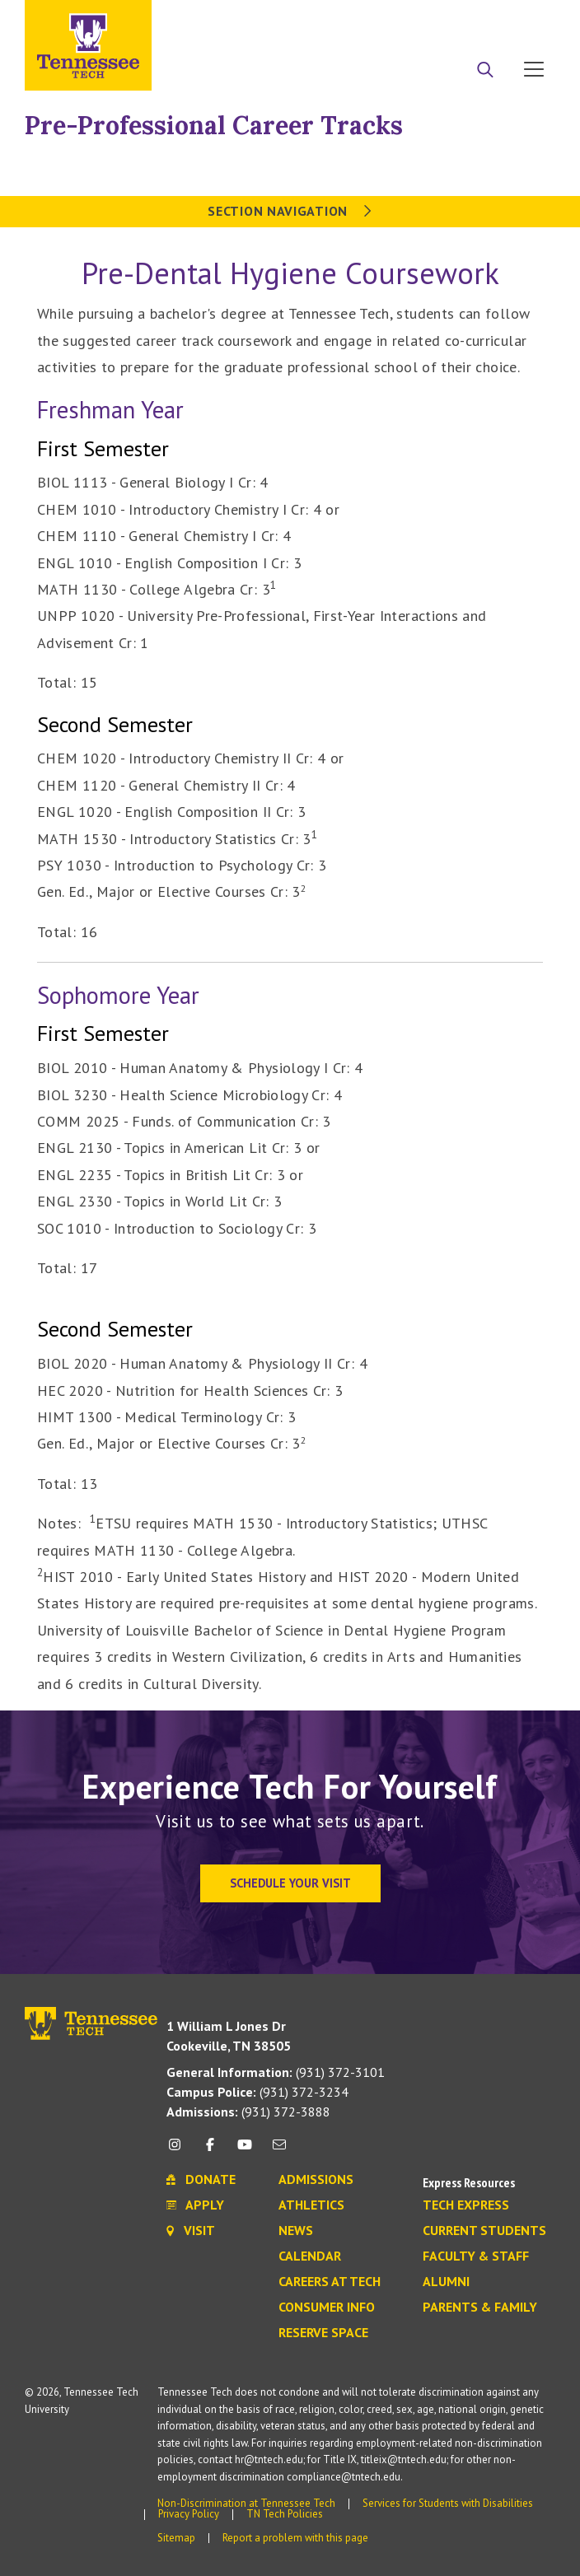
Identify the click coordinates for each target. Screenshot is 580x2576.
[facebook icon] (209, 2150)
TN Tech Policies (284, 2514)
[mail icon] (279, 2150)
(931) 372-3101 (275, 2072)
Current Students (484, 2231)
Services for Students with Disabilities (447, 2503)
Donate (468, 19)
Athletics (311, 2205)
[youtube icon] (244, 2150)
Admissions (315, 2179)
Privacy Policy (188, 2514)
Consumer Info (326, 2307)
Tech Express (466, 2205)
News (295, 2231)
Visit (528, 19)
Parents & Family (480, 2307)
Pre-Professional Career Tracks (214, 125)
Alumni (446, 2282)
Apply (404, 19)
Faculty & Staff (476, 2256)
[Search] (485, 71)
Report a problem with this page (295, 2538)
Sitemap (176, 2538)
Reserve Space (323, 2333)
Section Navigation (290, 211)
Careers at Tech (329, 2282)
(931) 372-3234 (257, 2092)
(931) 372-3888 (248, 2111)
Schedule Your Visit (290, 1883)
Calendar (309, 2256)
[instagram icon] (179, 2150)
